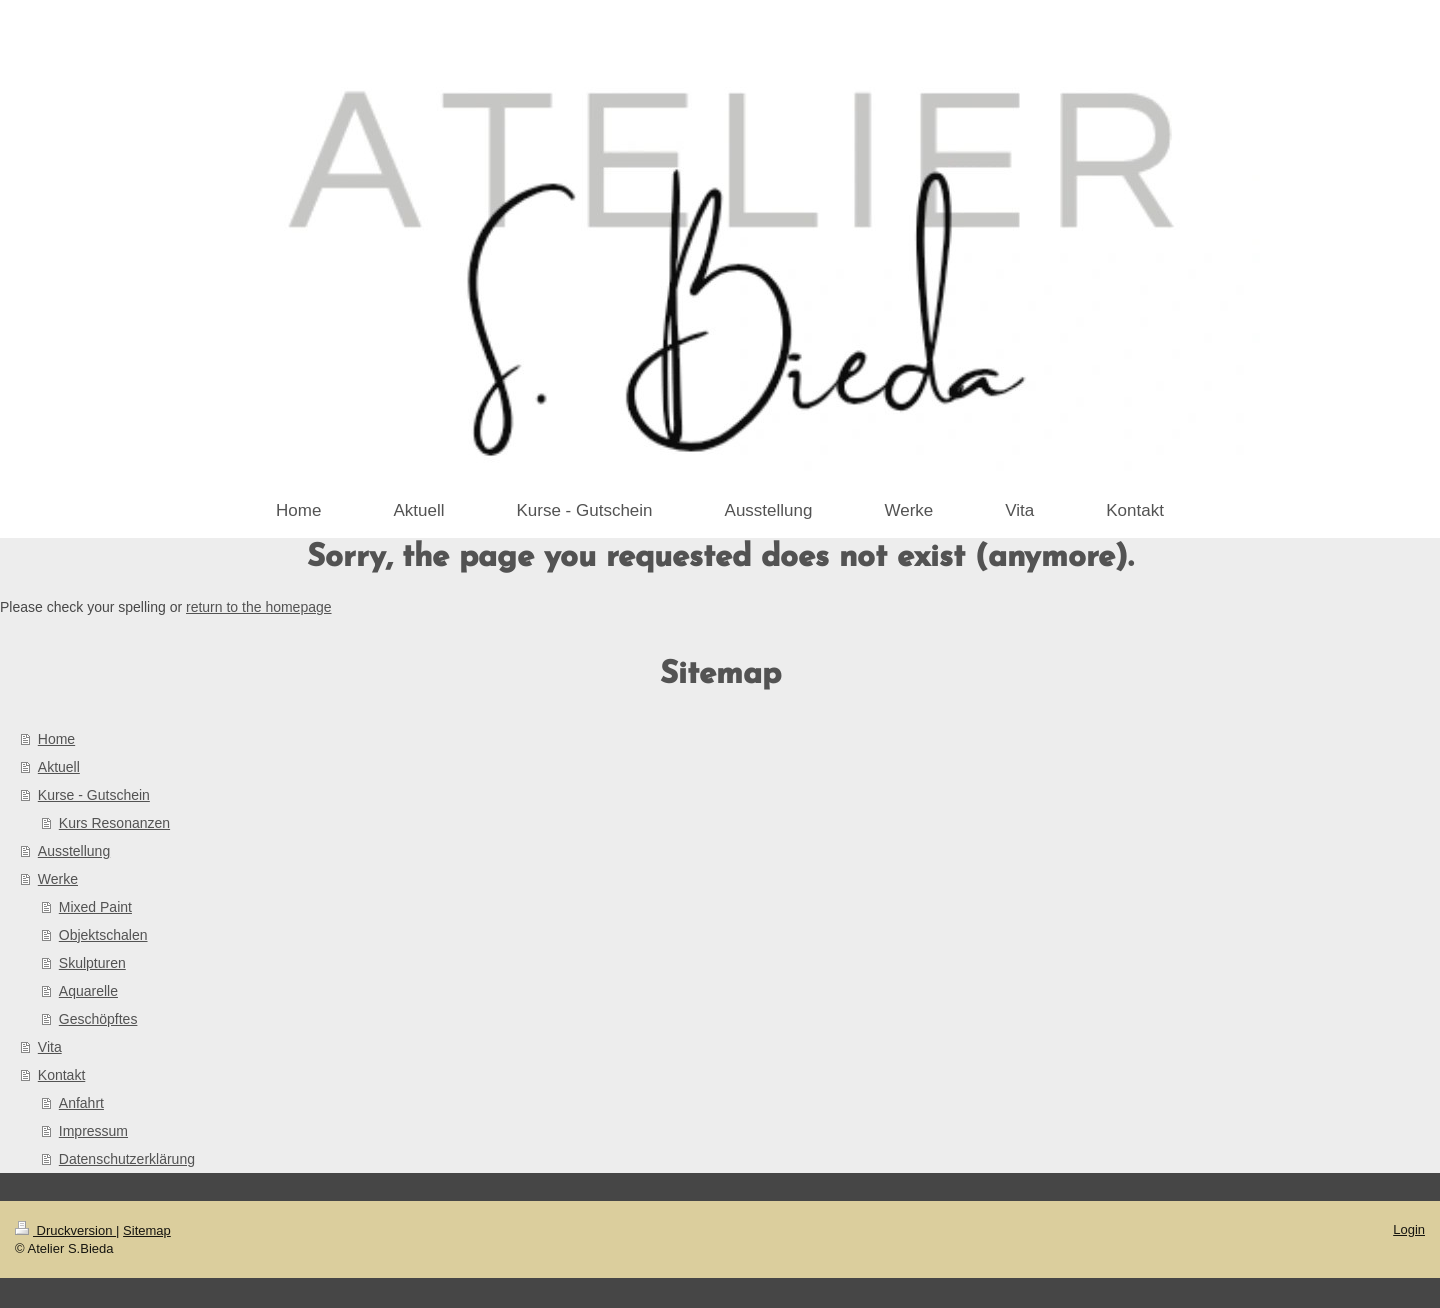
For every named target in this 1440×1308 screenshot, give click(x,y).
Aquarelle (88, 991)
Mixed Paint (95, 907)
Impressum (93, 1131)
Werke (58, 879)
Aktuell (59, 767)
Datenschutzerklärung (127, 1159)
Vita (50, 1047)
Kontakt (61, 1075)
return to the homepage (259, 607)
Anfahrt (81, 1103)
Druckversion (65, 1230)
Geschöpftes (98, 1019)
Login (1409, 1229)
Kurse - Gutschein (94, 795)
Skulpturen (92, 963)
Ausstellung (74, 851)
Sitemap (147, 1230)
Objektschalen (103, 935)
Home (56, 739)
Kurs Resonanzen (114, 823)
